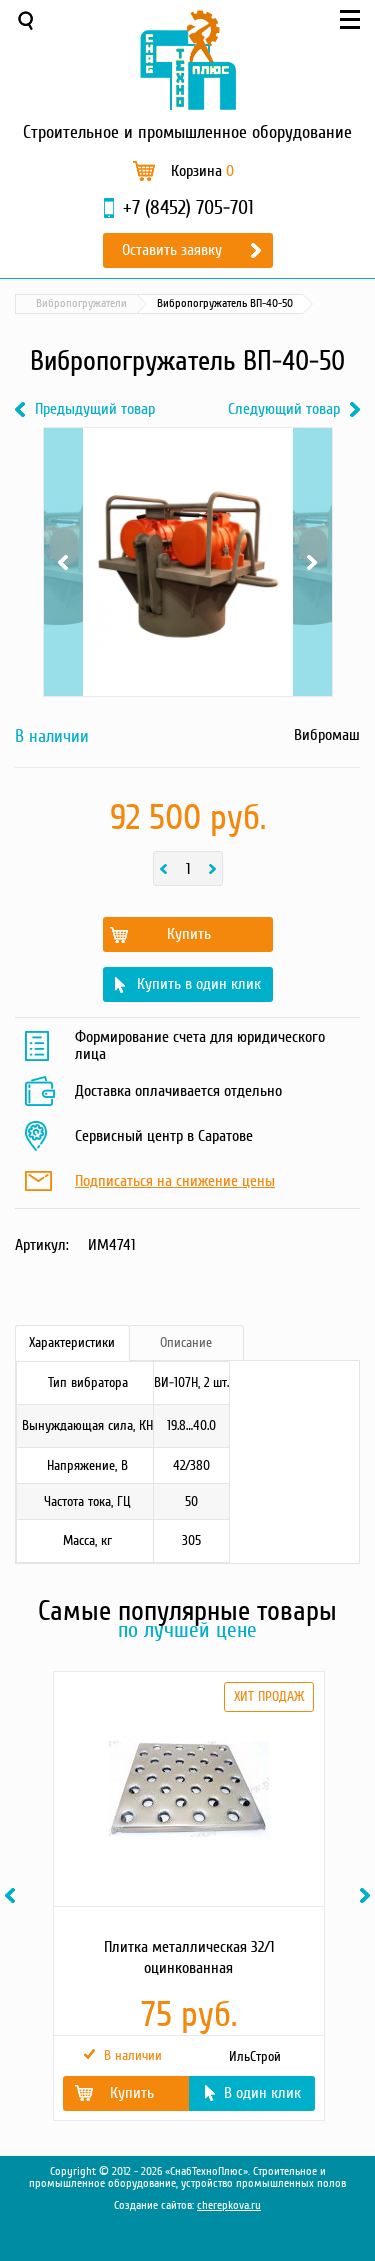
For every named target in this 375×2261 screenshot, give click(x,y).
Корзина (202, 171)
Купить (189, 934)
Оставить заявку (172, 250)
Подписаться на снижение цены (175, 1182)
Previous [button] (13, 1895)
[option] (187, 1896)
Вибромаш (327, 735)
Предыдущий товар (95, 409)
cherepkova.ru (229, 2205)
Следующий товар (284, 409)
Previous (63, 562)
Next (312, 562)
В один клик (262, 2093)
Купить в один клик (199, 984)
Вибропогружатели (81, 303)
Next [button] (368, 1895)
